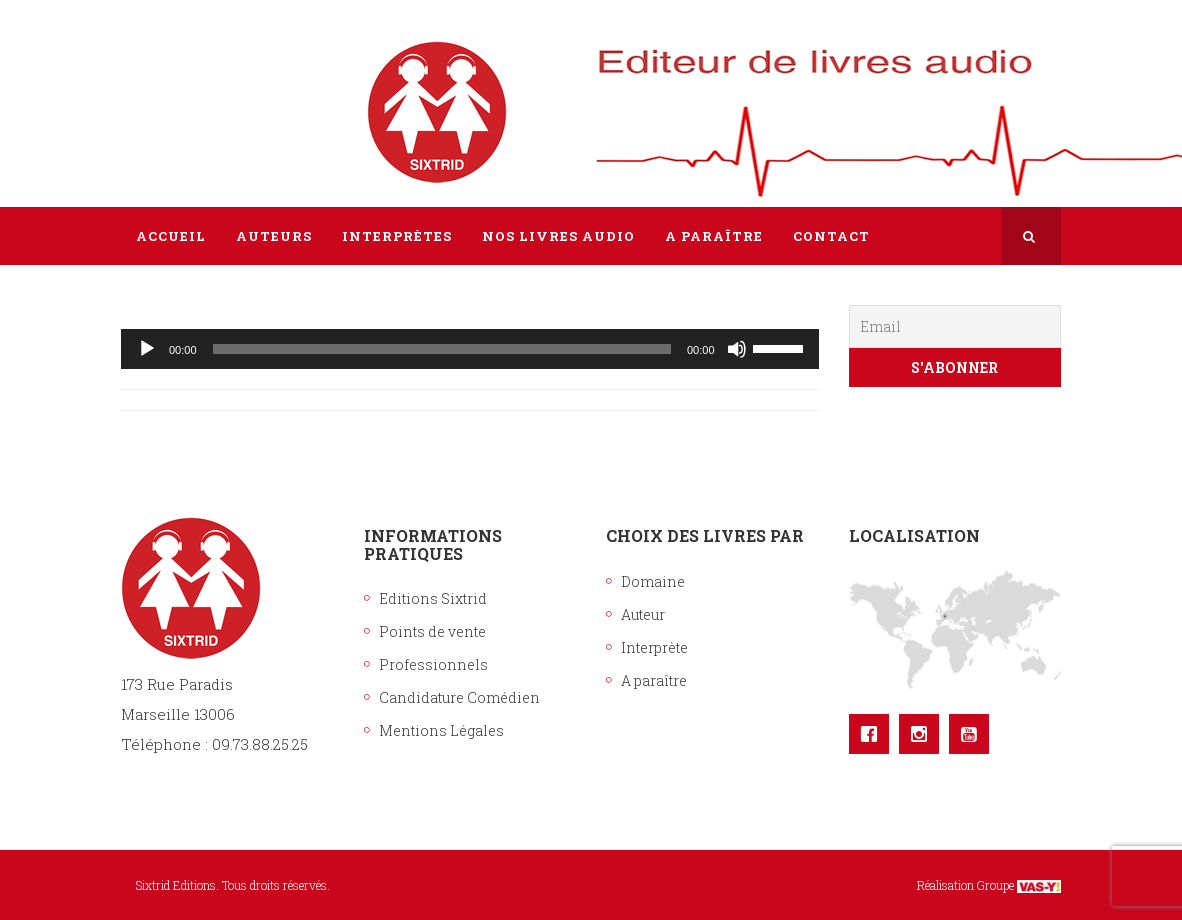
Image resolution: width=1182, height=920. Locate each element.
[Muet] (737, 349)
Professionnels (433, 664)
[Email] (955, 326)
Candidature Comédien (459, 697)
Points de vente (432, 631)
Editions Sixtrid (433, 598)
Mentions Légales (441, 730)
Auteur (643, 614)
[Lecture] (147, 349)
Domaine (653, 581)
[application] (470, 349)
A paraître (654, 680)
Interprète (654, 647)
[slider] (442, 349)
